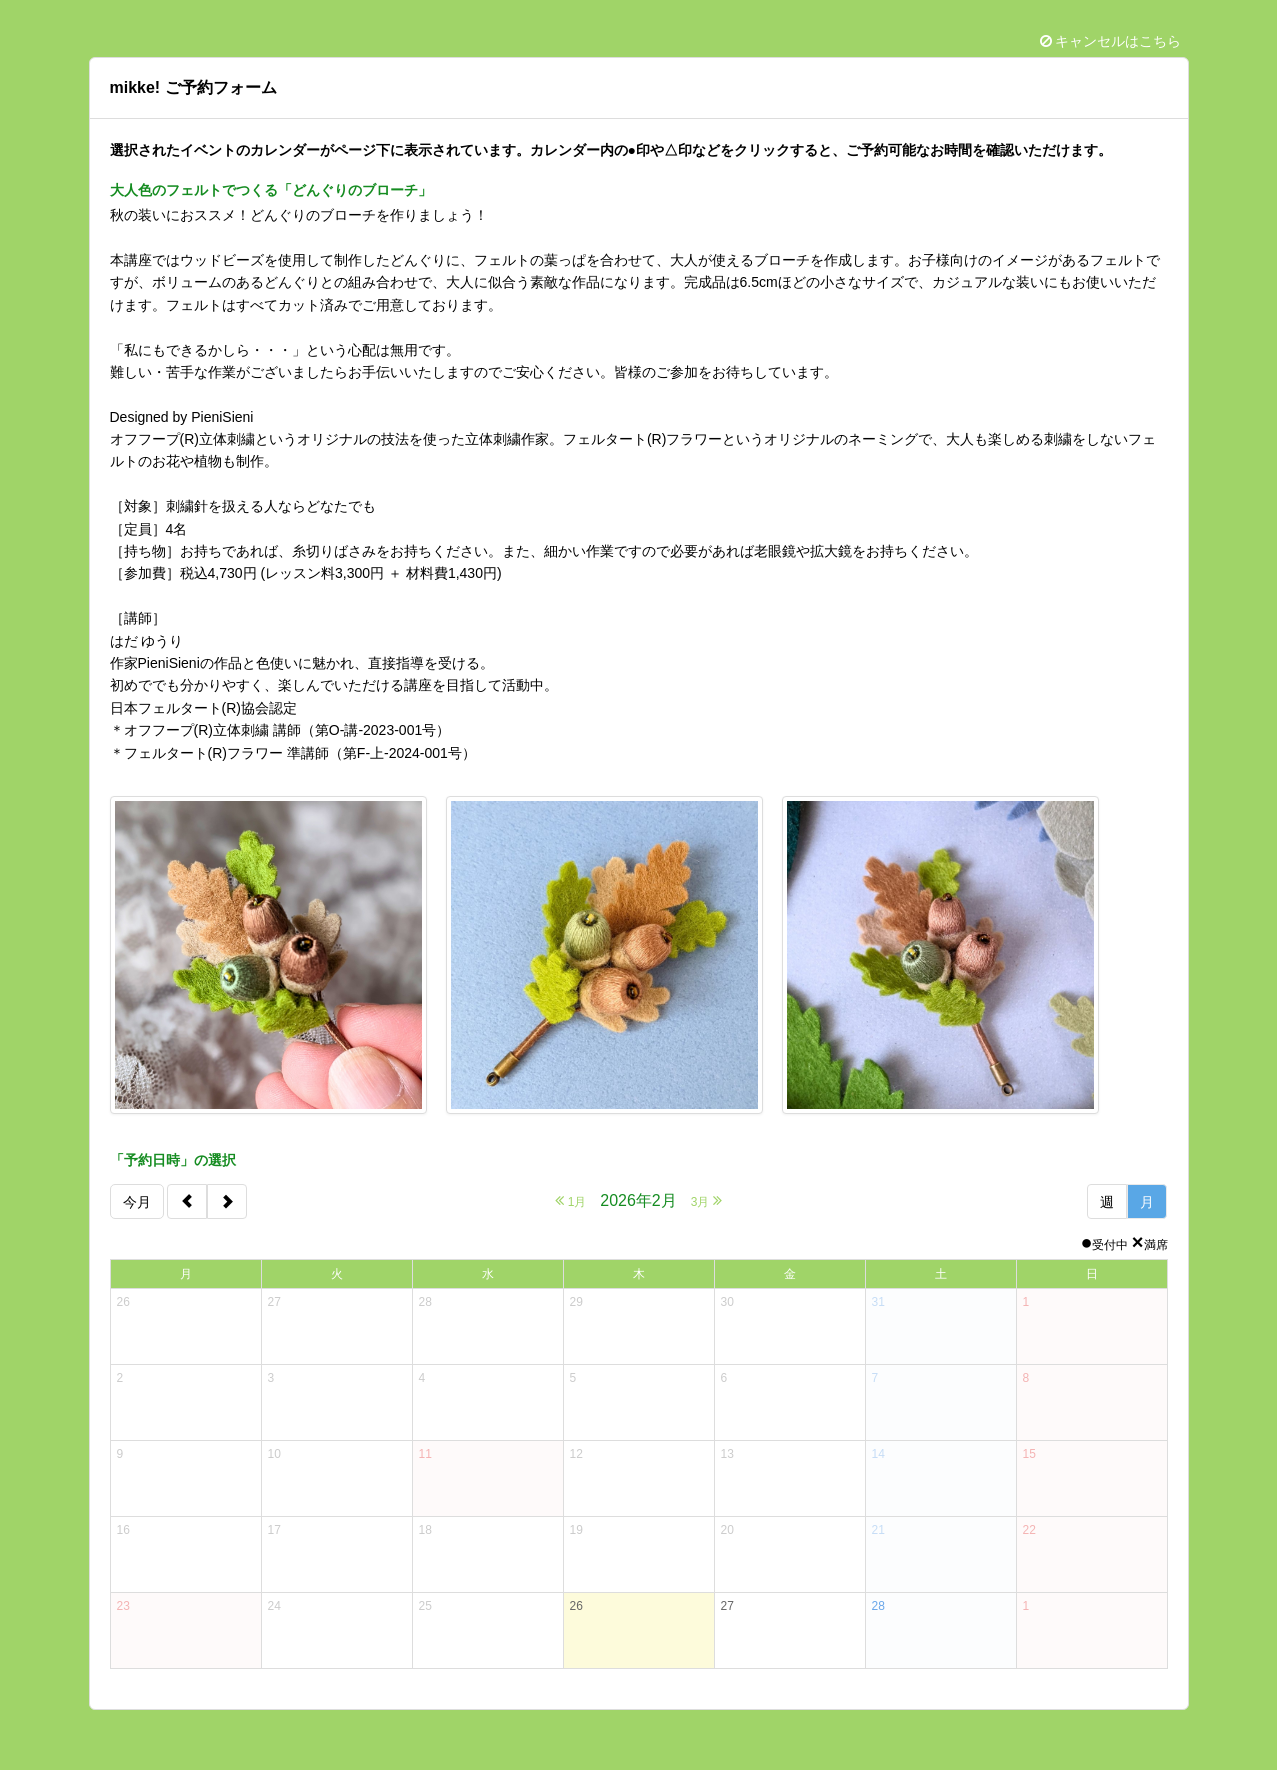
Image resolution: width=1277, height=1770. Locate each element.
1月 (570, 1200)
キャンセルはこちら (1111, 41)
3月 (706, 1200)
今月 (137, 1202)
